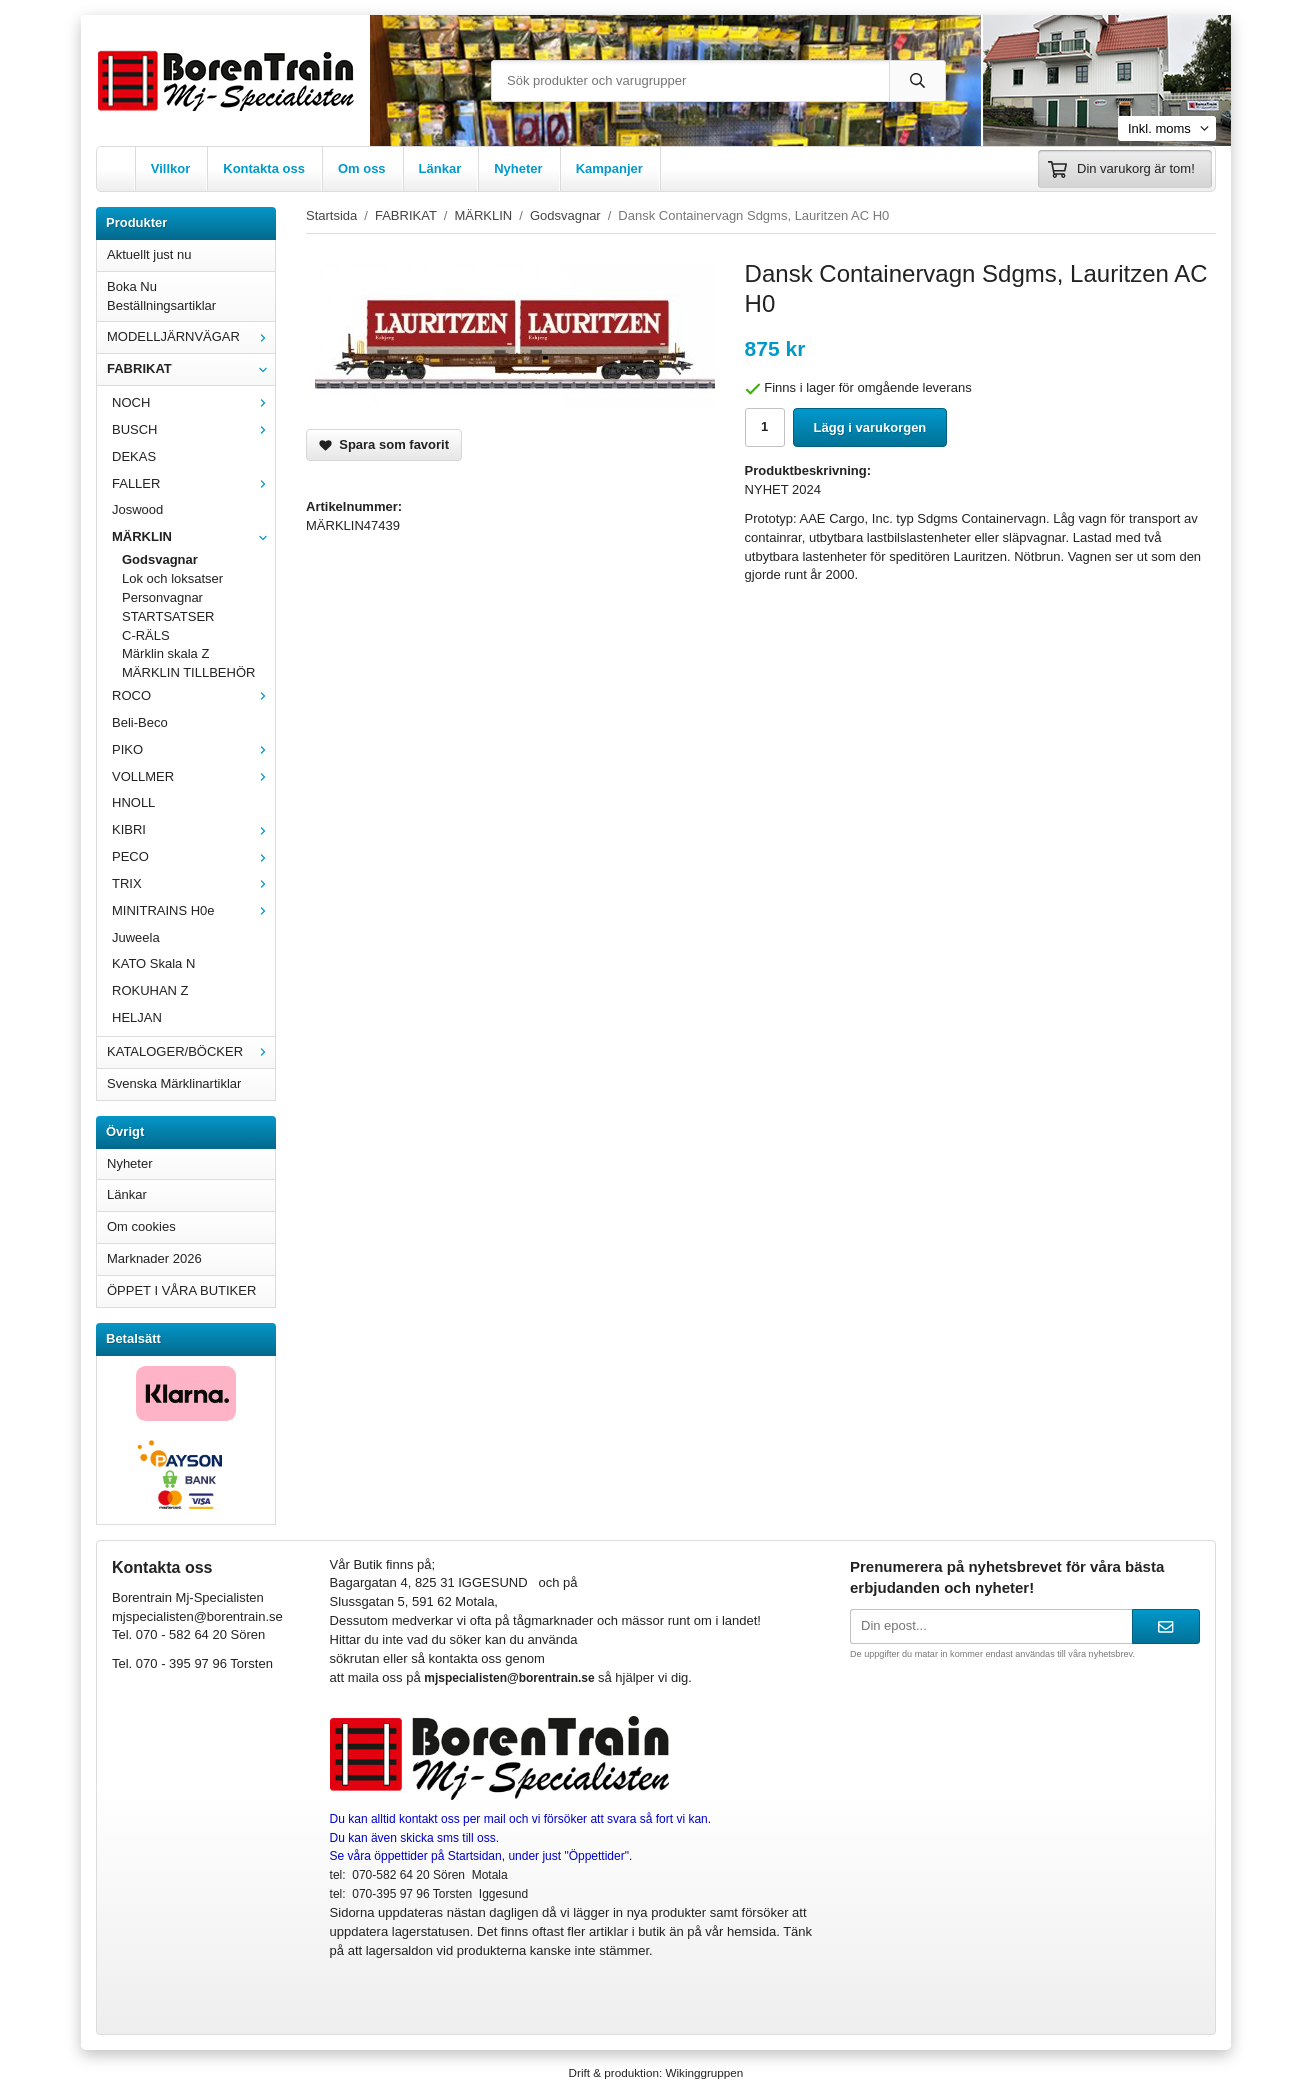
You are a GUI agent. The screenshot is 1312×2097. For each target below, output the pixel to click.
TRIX (193, 883)
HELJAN (137, 1017)
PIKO (193, 749)
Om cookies (141, 1226)
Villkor (171, 168)
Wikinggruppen (704, 2072)
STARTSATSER (168, 616)
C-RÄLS (146, 635)
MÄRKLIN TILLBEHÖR (188, 672)
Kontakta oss (264, 168)
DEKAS (134, 456)
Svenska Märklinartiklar (174, 1083)
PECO (193, 856)
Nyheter (518, 168)
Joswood (137, 509)
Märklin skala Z (165, 653)
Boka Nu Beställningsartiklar (161, 296)
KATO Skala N (153, 963)
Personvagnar (162, 597)
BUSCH (193, 429)
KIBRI (193, 829)
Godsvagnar (160, 559)
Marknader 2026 (154, 1258)
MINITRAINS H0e (193, 910)
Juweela (136, 937)
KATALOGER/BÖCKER (191, 1051)
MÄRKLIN (193, 536)
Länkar (440, 168)
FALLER (193, 483)
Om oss (362, 168)
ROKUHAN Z (150, 990)
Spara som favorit (384, 444)
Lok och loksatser (172, 578)
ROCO (193, 695)
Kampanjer (609, 168)
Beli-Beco (140, 722)
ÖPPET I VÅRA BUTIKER (181, 1290)
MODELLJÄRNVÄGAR (191, 336)
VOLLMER (193, 776)
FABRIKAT (191, 368)
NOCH (193, 402)
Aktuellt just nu (149, 254)
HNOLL (133, 802)
